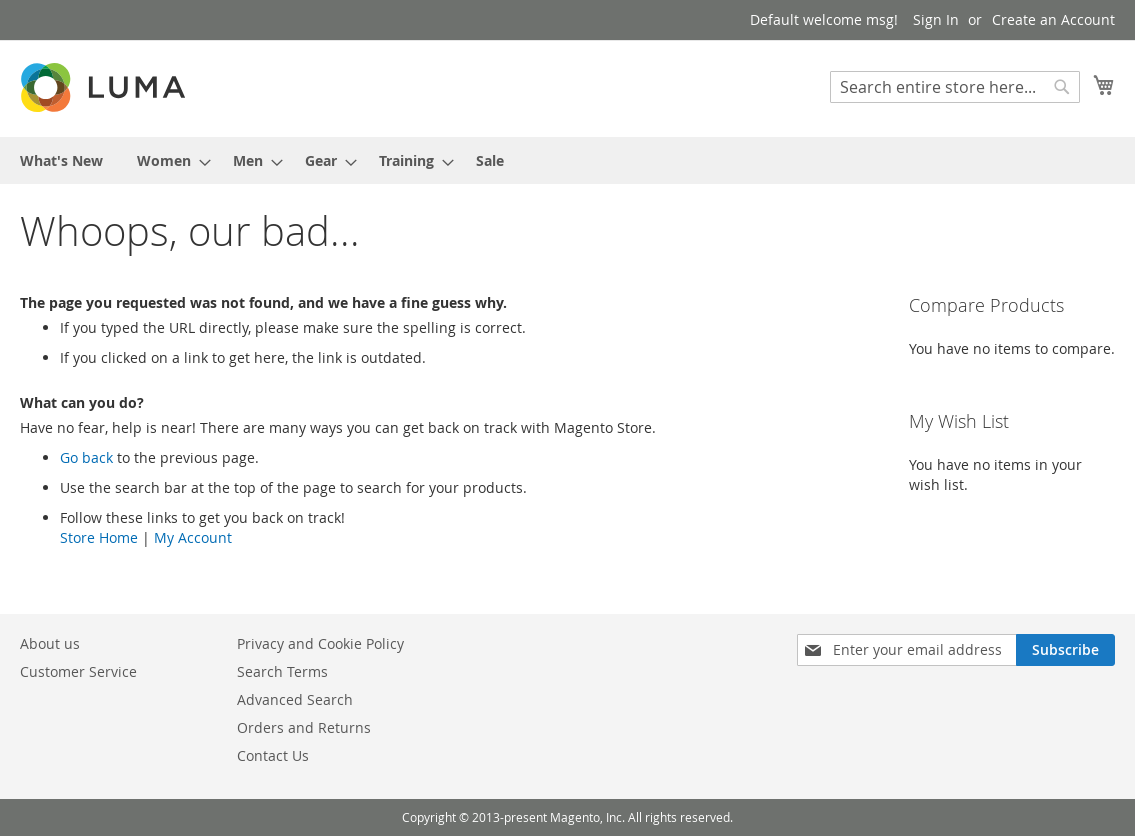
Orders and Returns (304, 727)
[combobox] (955, 87)
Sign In (936, 19)
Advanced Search (295, 699)
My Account (193, 537)
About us (50, 643)
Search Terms (282, 671)
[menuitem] (61, 160)
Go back (86, 457)
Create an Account (1053, 19)
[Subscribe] (1065, 650)
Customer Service (78, 671)
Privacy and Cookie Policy (320, 643)
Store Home (99, 537)
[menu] (567, 160)
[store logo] (105, 87)
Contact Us (273, 755)
